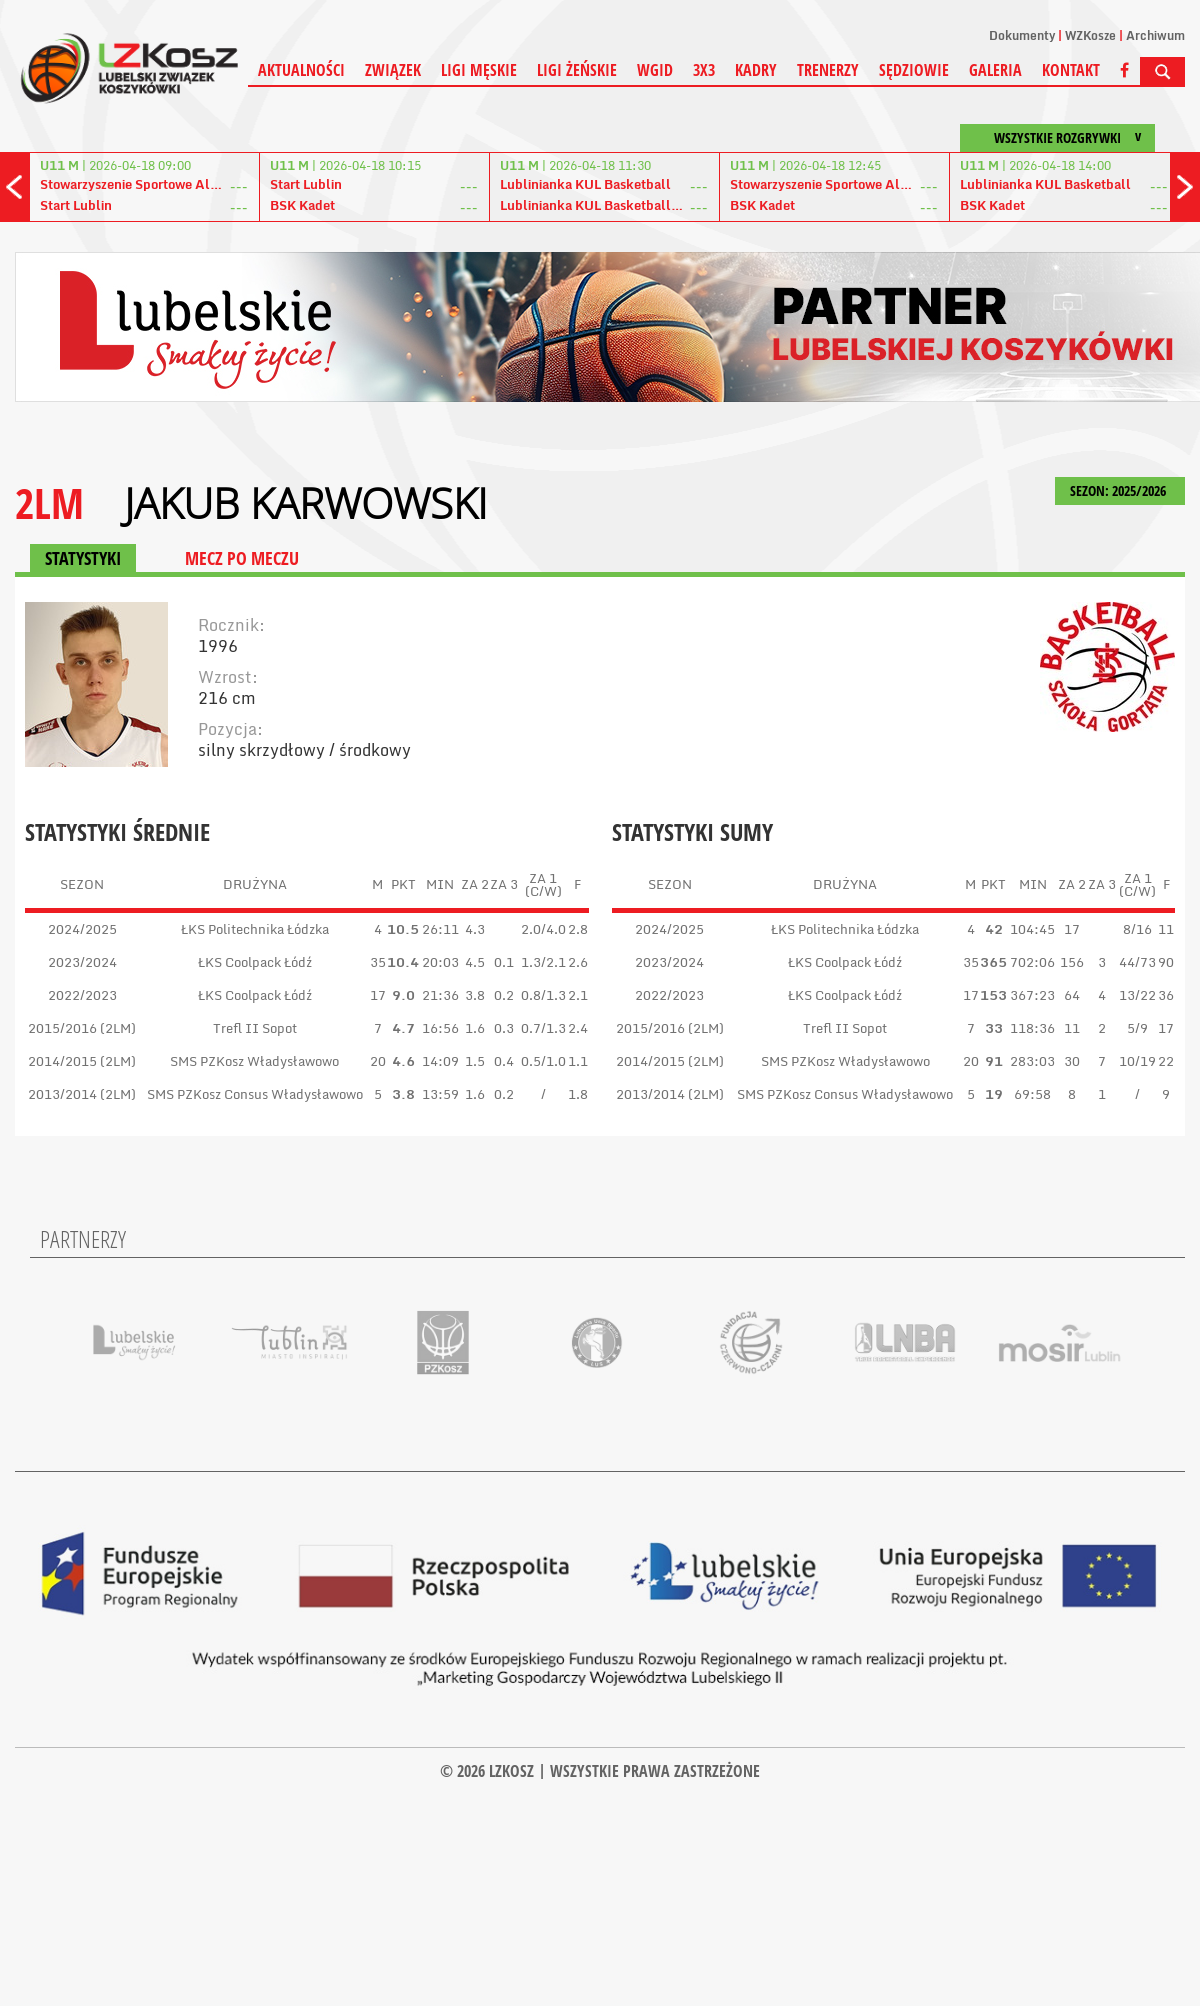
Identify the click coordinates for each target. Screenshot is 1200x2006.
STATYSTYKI (83, 558)
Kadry (756, 70)
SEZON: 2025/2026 (1120, 490)
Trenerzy (828, 70)
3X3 (704, 70)
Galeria (995, 70)
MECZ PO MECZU (242, 558)
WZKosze (1090, 35)
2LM (49, 502)
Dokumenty (1022, 35)
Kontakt (1071, 70)
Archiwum (1155, 35)
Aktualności (301, 70)
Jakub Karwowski (306, 503)
